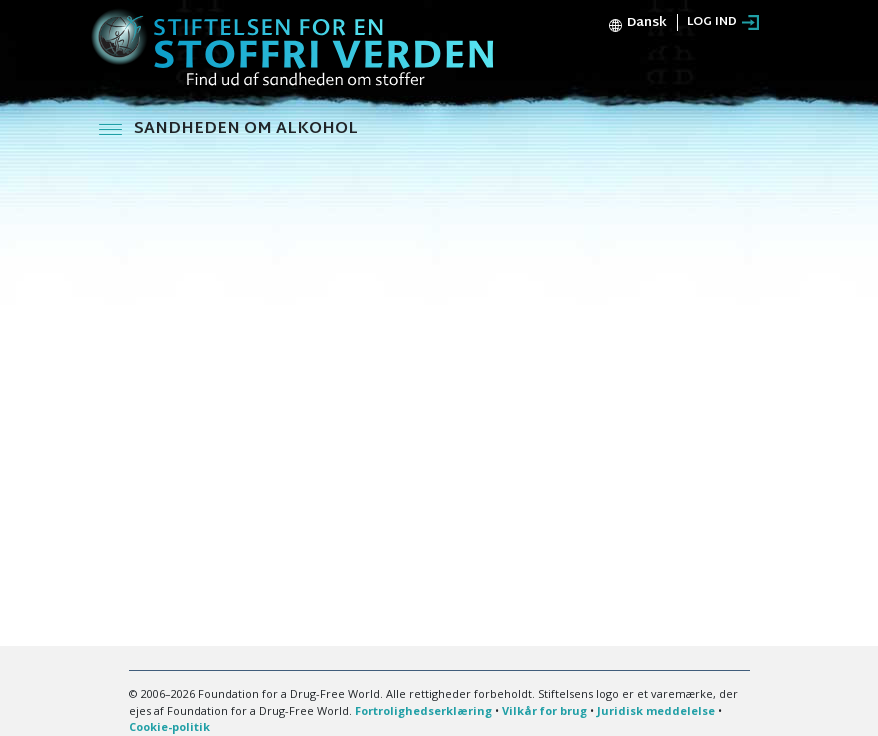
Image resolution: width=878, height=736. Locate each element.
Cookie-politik (169, 726)
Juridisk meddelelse (656, 710)
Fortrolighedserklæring (423, 710)
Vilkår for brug (544, 710)
